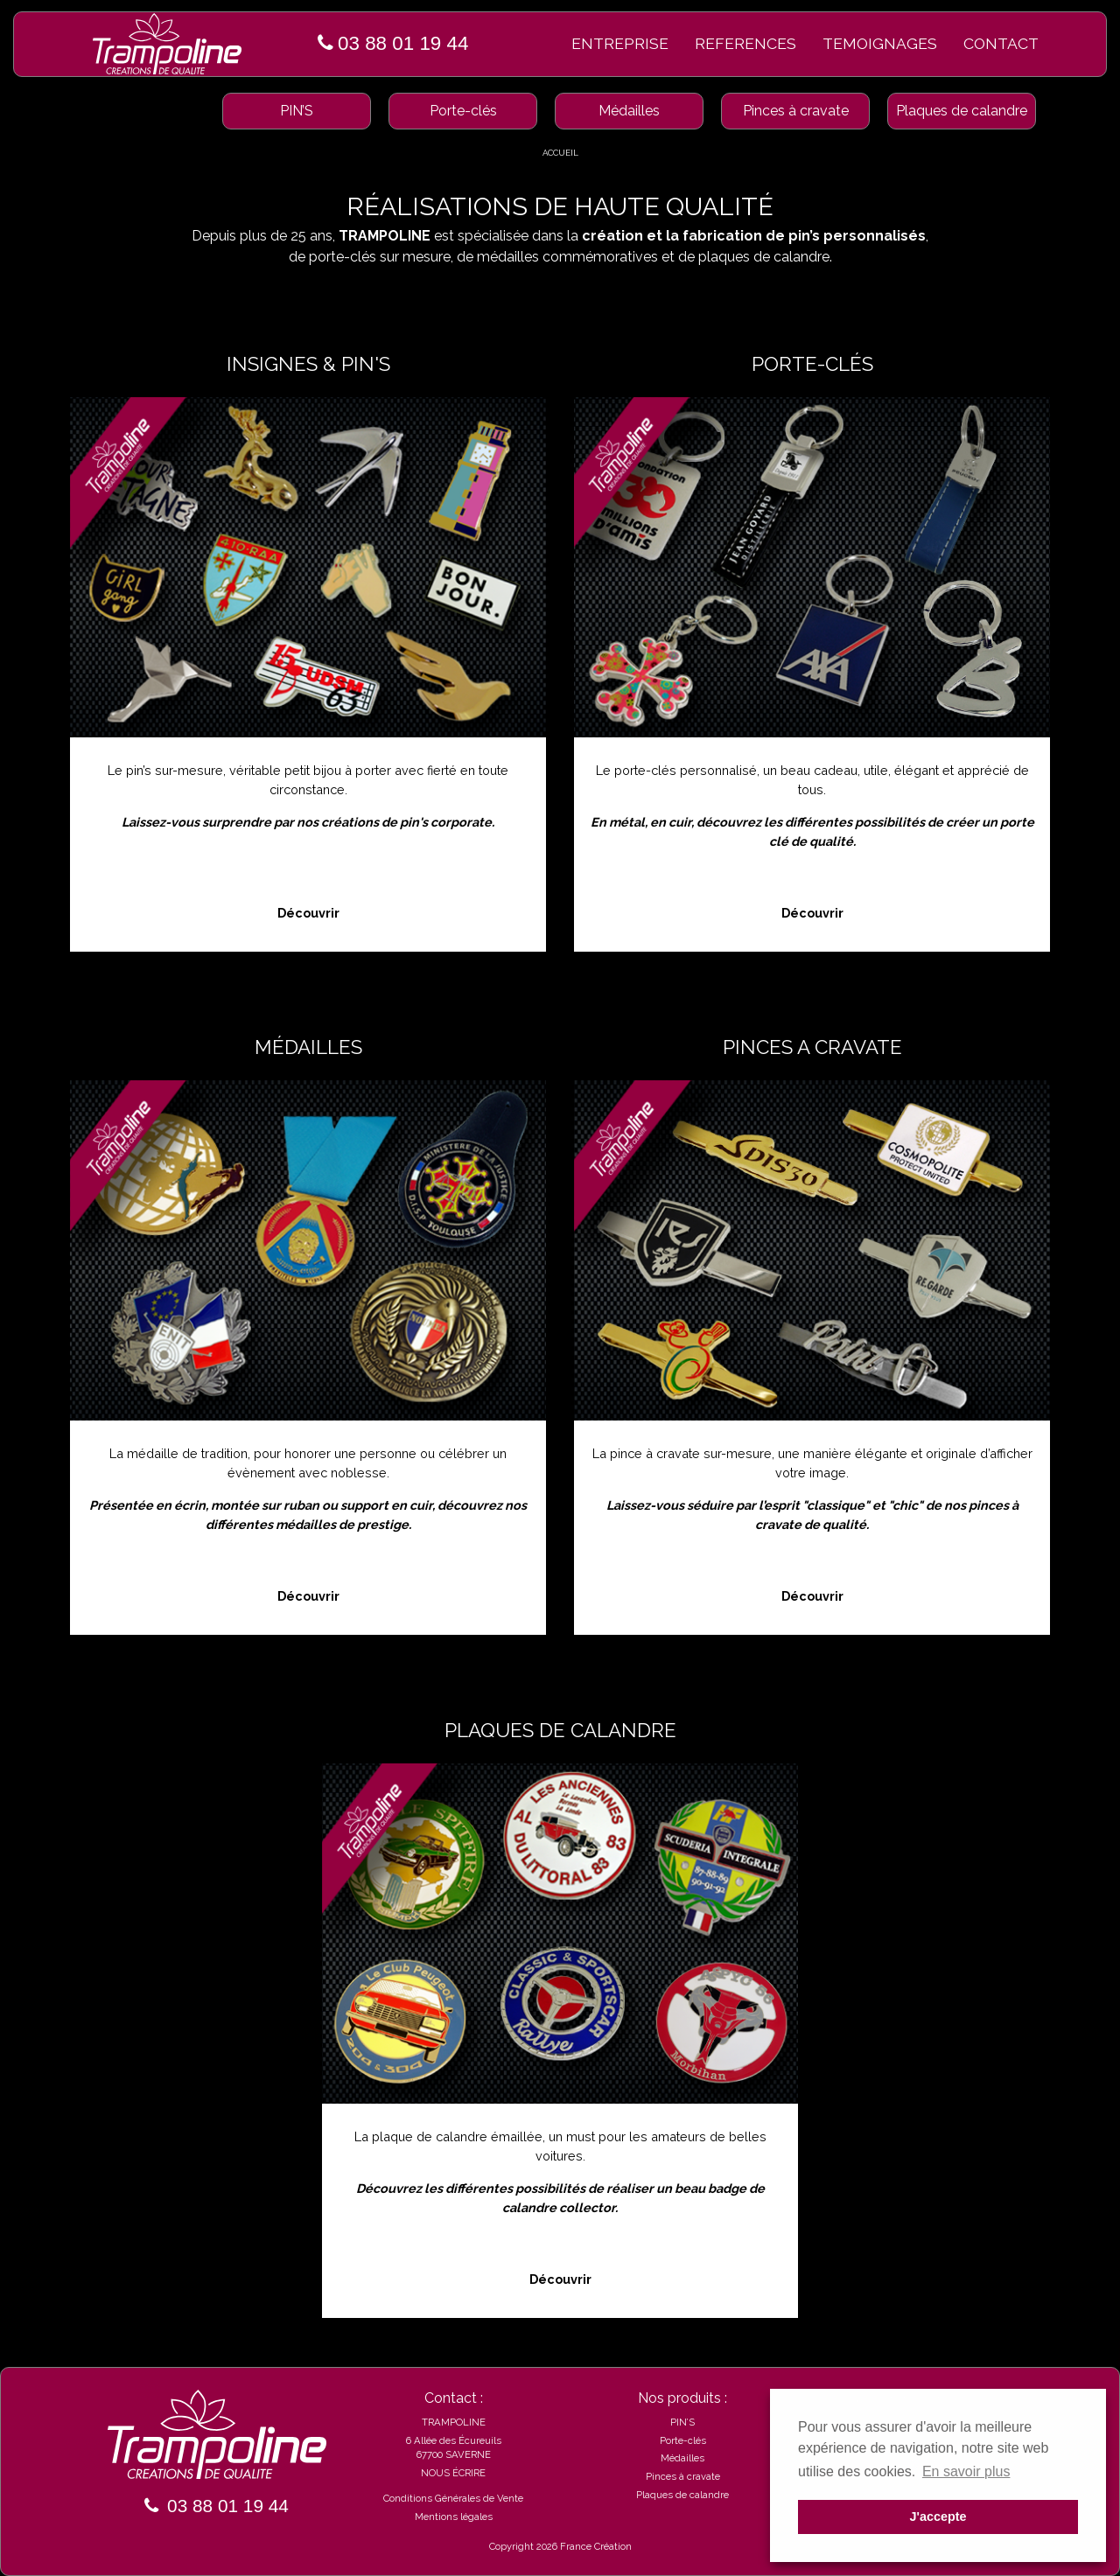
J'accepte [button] (937, 2517)
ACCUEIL (560, 152)
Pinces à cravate (796, 110)
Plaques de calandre (961, 110)
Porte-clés (463, 110)
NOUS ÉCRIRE (453, 2473)
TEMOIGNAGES (879, 43)
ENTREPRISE (619, 43)
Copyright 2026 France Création (560, 2546)
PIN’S (296, 110)
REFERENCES (745, 43)
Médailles (629, 110)
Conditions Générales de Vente (453, 2498)
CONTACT (1001, 43)
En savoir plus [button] (966, 2471)
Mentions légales (454, 2516)
